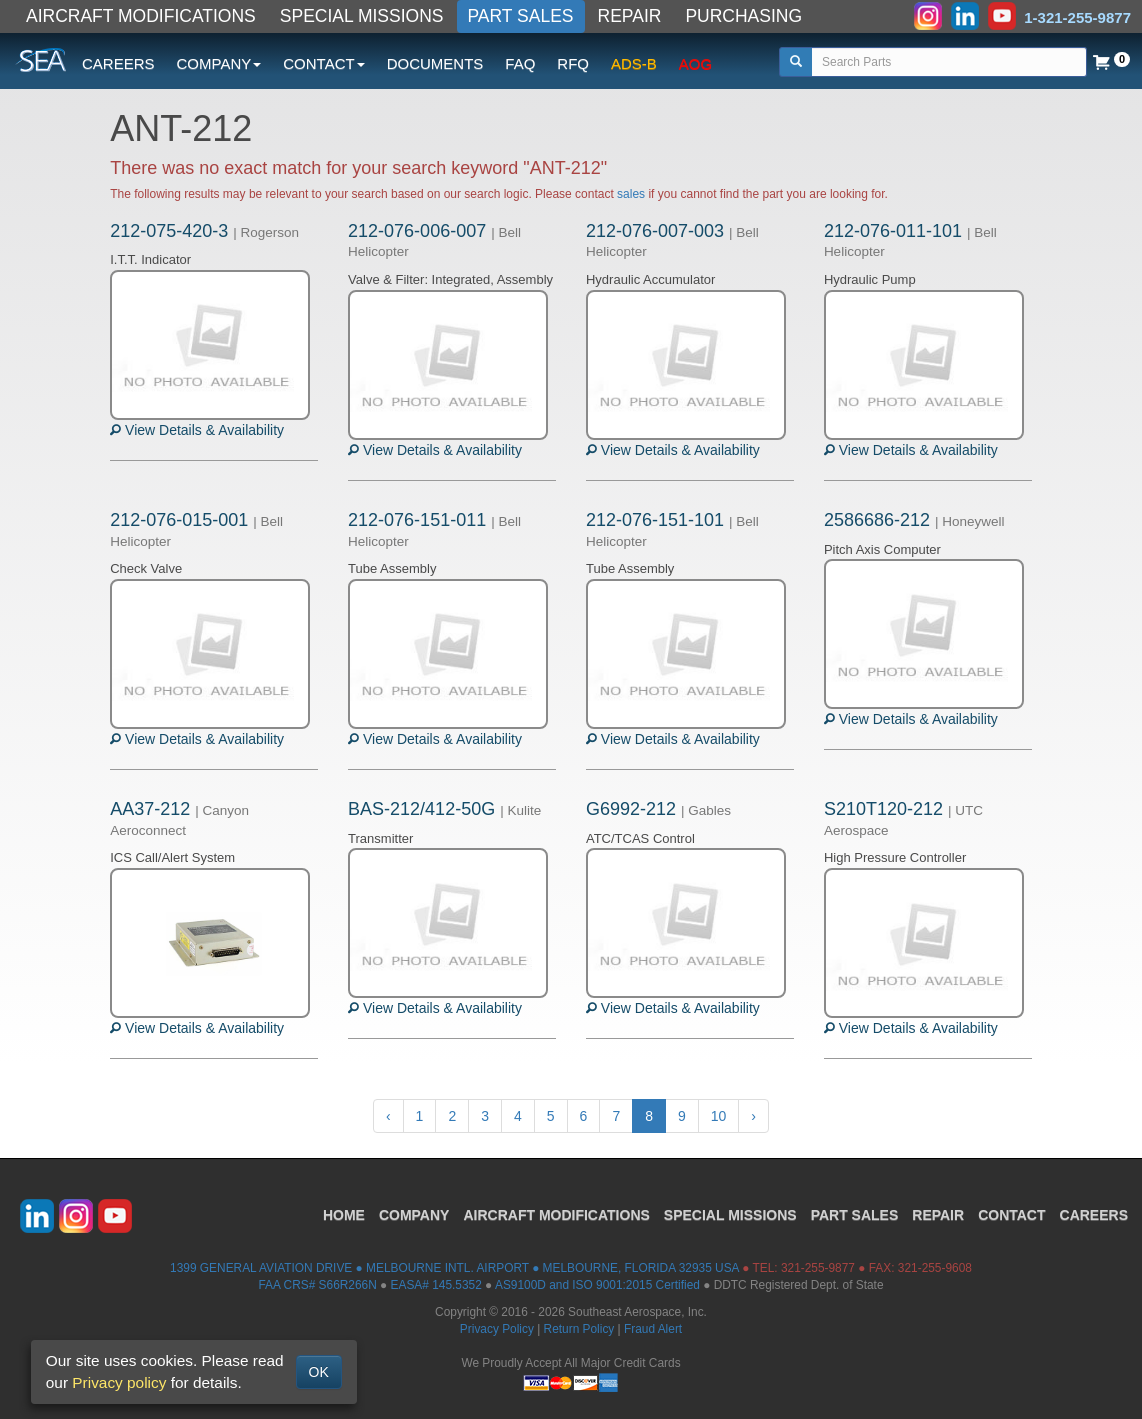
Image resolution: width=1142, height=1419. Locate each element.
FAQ (520, 63)
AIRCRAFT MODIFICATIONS (141, 16)
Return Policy (579, 1329)
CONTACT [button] (323, 63)
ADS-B (634, 63)
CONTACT (1011, 1215)
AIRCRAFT (556, 1215)
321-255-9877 (818, 1268)
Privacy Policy (497, 1329)
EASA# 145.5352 (436, 1285)
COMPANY (414, 1215)
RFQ (573, 63)
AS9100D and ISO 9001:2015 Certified (597, 1285)
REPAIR (630, 16)
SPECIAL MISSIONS (362, 16)
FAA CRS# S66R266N (317, 1285)
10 (719, 1116)
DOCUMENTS (435, 63)
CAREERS (118, 63)
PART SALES (521, 16)
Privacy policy (119, 1382)
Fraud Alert (653, 1329)
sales (631, 194)
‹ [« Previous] (388, 1116)
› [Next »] (753, 1116)
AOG (695, 63)
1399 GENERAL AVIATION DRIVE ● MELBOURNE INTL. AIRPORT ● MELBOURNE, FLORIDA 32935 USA (454, 1268)
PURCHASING (743, 16)
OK (319, 1372)
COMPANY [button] (219, 63)
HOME (344, 1215)
